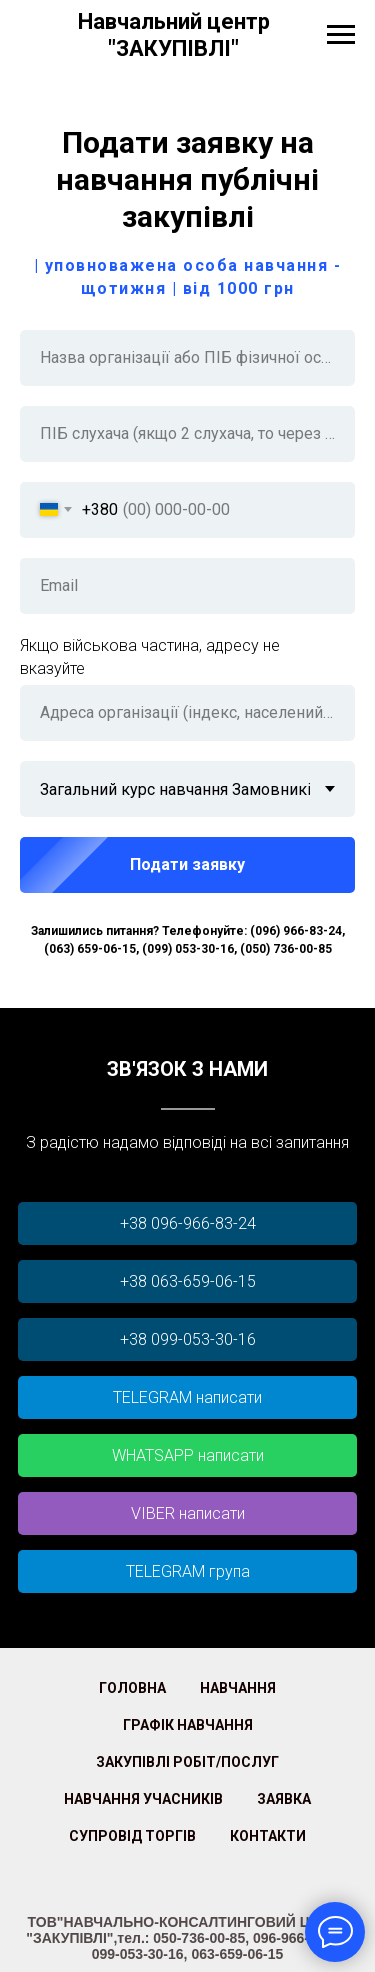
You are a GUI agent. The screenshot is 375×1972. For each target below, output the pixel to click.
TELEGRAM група (188, 1571)
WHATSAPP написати (188, 1455)
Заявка (284, 1799)
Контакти (268, 1836)
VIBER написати (188, 1513)
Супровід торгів (132, 1836)
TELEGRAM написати (187, 1397)
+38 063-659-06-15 (188, 1281)
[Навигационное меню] (341, 35)
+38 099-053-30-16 (188, 1339)
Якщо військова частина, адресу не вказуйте (150, 657)
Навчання (238, 1688)
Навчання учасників (143, 1799)
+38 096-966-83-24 (188, 1223)
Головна (132, 1688)
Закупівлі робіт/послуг (187, 1762)
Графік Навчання (188, 1725)
